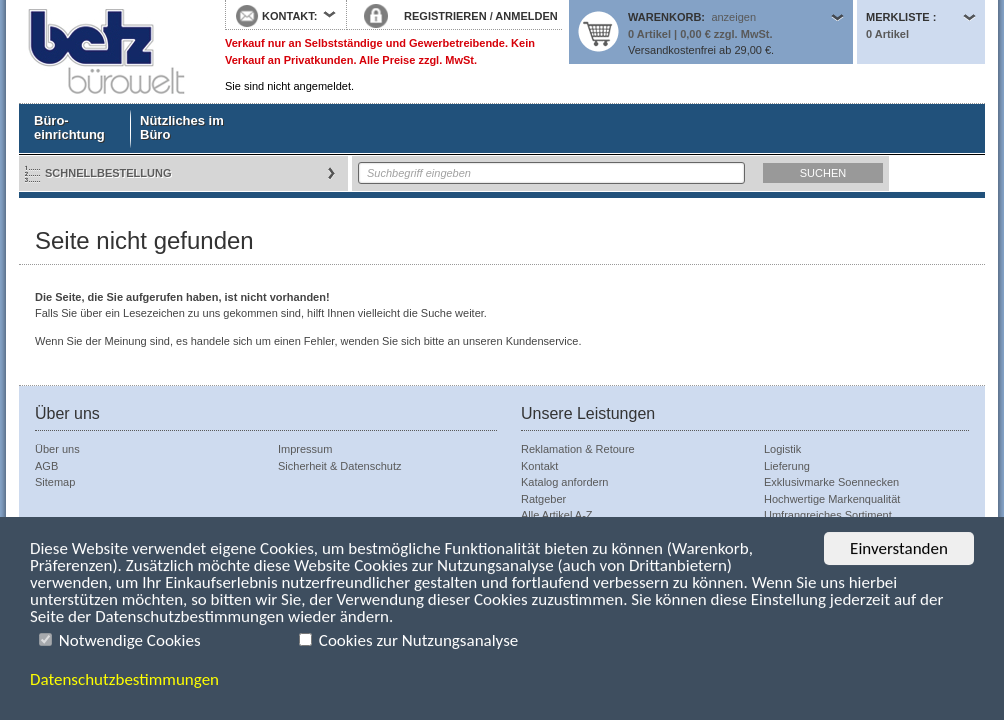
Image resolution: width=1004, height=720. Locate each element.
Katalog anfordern (564, 482)
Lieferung (787, 466)
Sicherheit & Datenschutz (340, 466)
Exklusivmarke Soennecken (831, 482)
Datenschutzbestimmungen (124, 679)
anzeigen (733, 17)
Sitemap (55, 482)
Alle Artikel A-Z (557, 515)
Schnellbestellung (108, 173)
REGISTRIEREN (445, 16)
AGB (46, 466)
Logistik (782, 449)
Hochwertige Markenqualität (832, 499)
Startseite (107, 52)
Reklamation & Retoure (578, 449)
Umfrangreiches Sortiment (828, 515)
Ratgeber (543, 499)
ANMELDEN (526, 16)
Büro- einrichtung (69, 127)
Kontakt (539, 466)
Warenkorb (664, 17)
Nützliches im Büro (182, 127)
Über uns (57, 449)
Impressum (305, 449)
